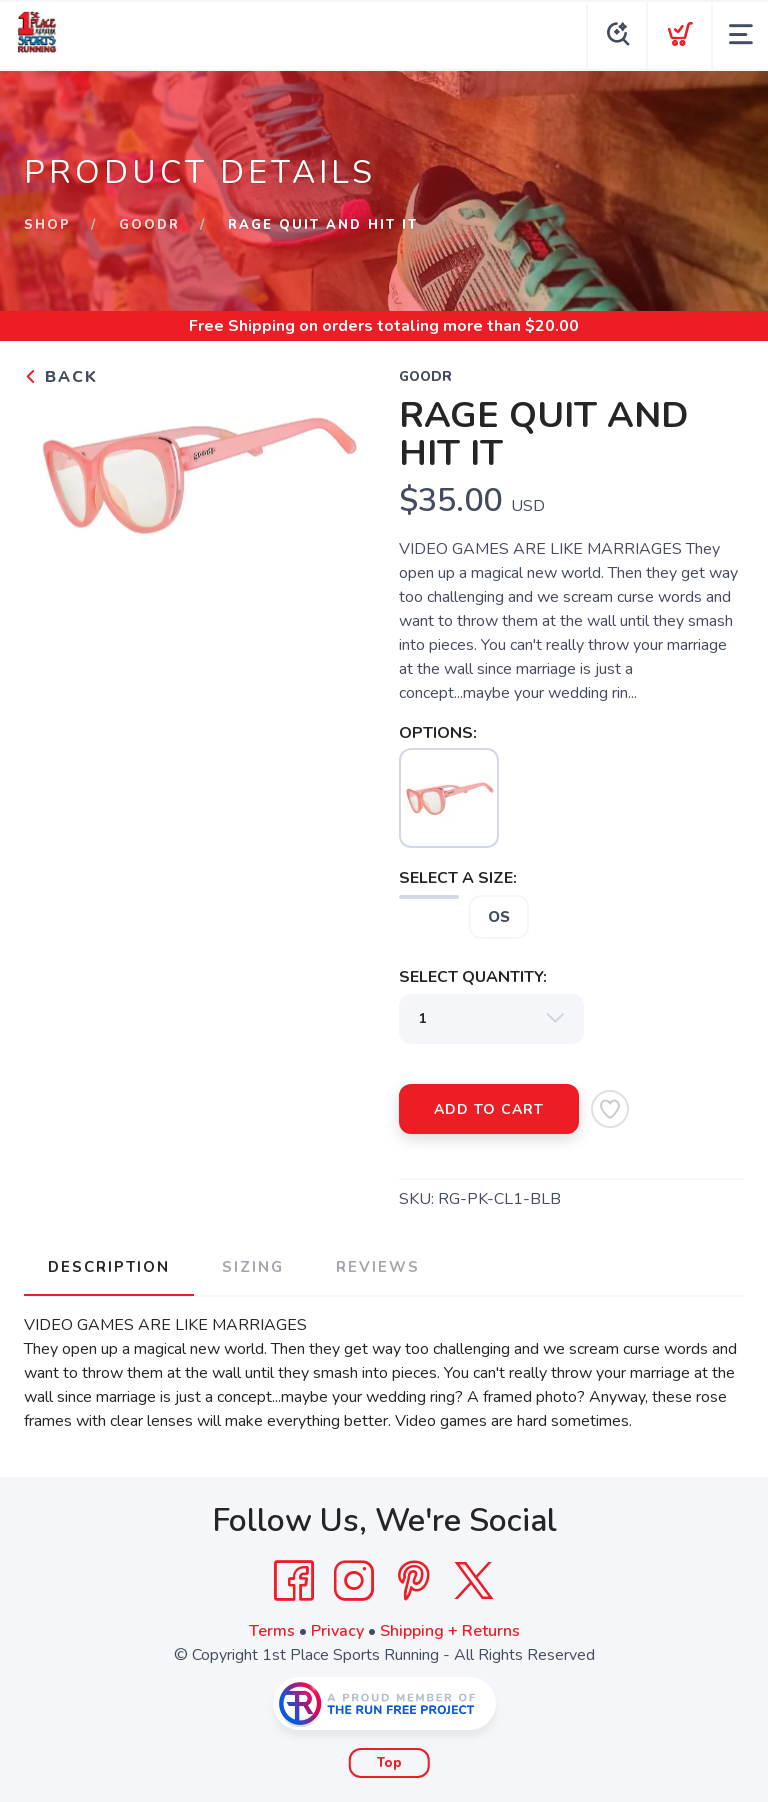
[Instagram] (354, 1581)
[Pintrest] (414, 1581)
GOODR (149, 225)
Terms (272, 1631)
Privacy (337, 1631)
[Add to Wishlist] (610, 1109)
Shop (47, 225)
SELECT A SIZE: (458, 878)
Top (389, 1763)
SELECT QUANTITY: (473, 977)
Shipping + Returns (450, 1631)
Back (61, 377)
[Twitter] (474, 1581)
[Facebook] (294, 1581)
